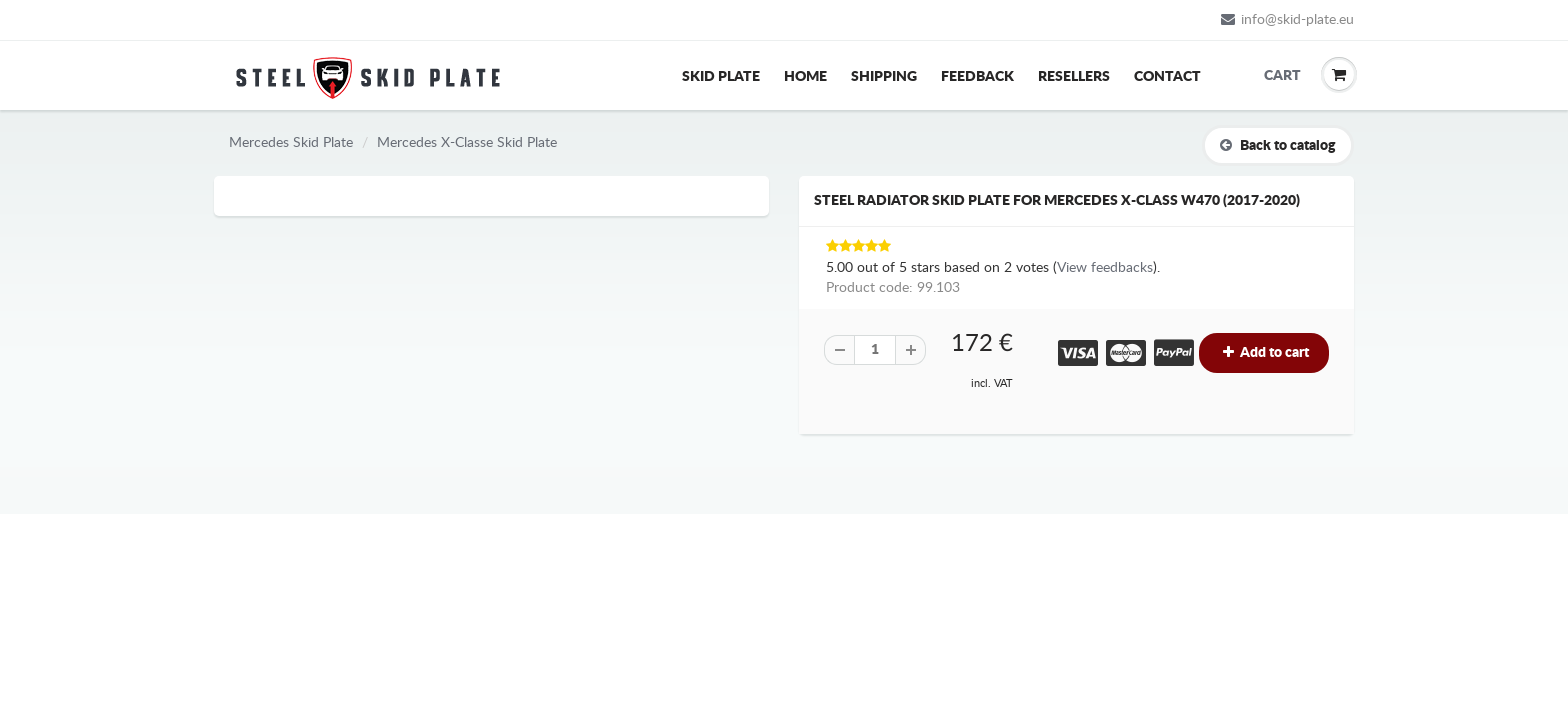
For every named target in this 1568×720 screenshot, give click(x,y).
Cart (1279, 76)
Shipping (884, 77)
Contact (1167, 77)
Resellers (1074, 77)
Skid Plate (721, 77)
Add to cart (1264, 352)
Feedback (977, 77)
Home (805, 77)
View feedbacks (1105, 268)
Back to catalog (1278, 145)
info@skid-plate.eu (1287, 19)
